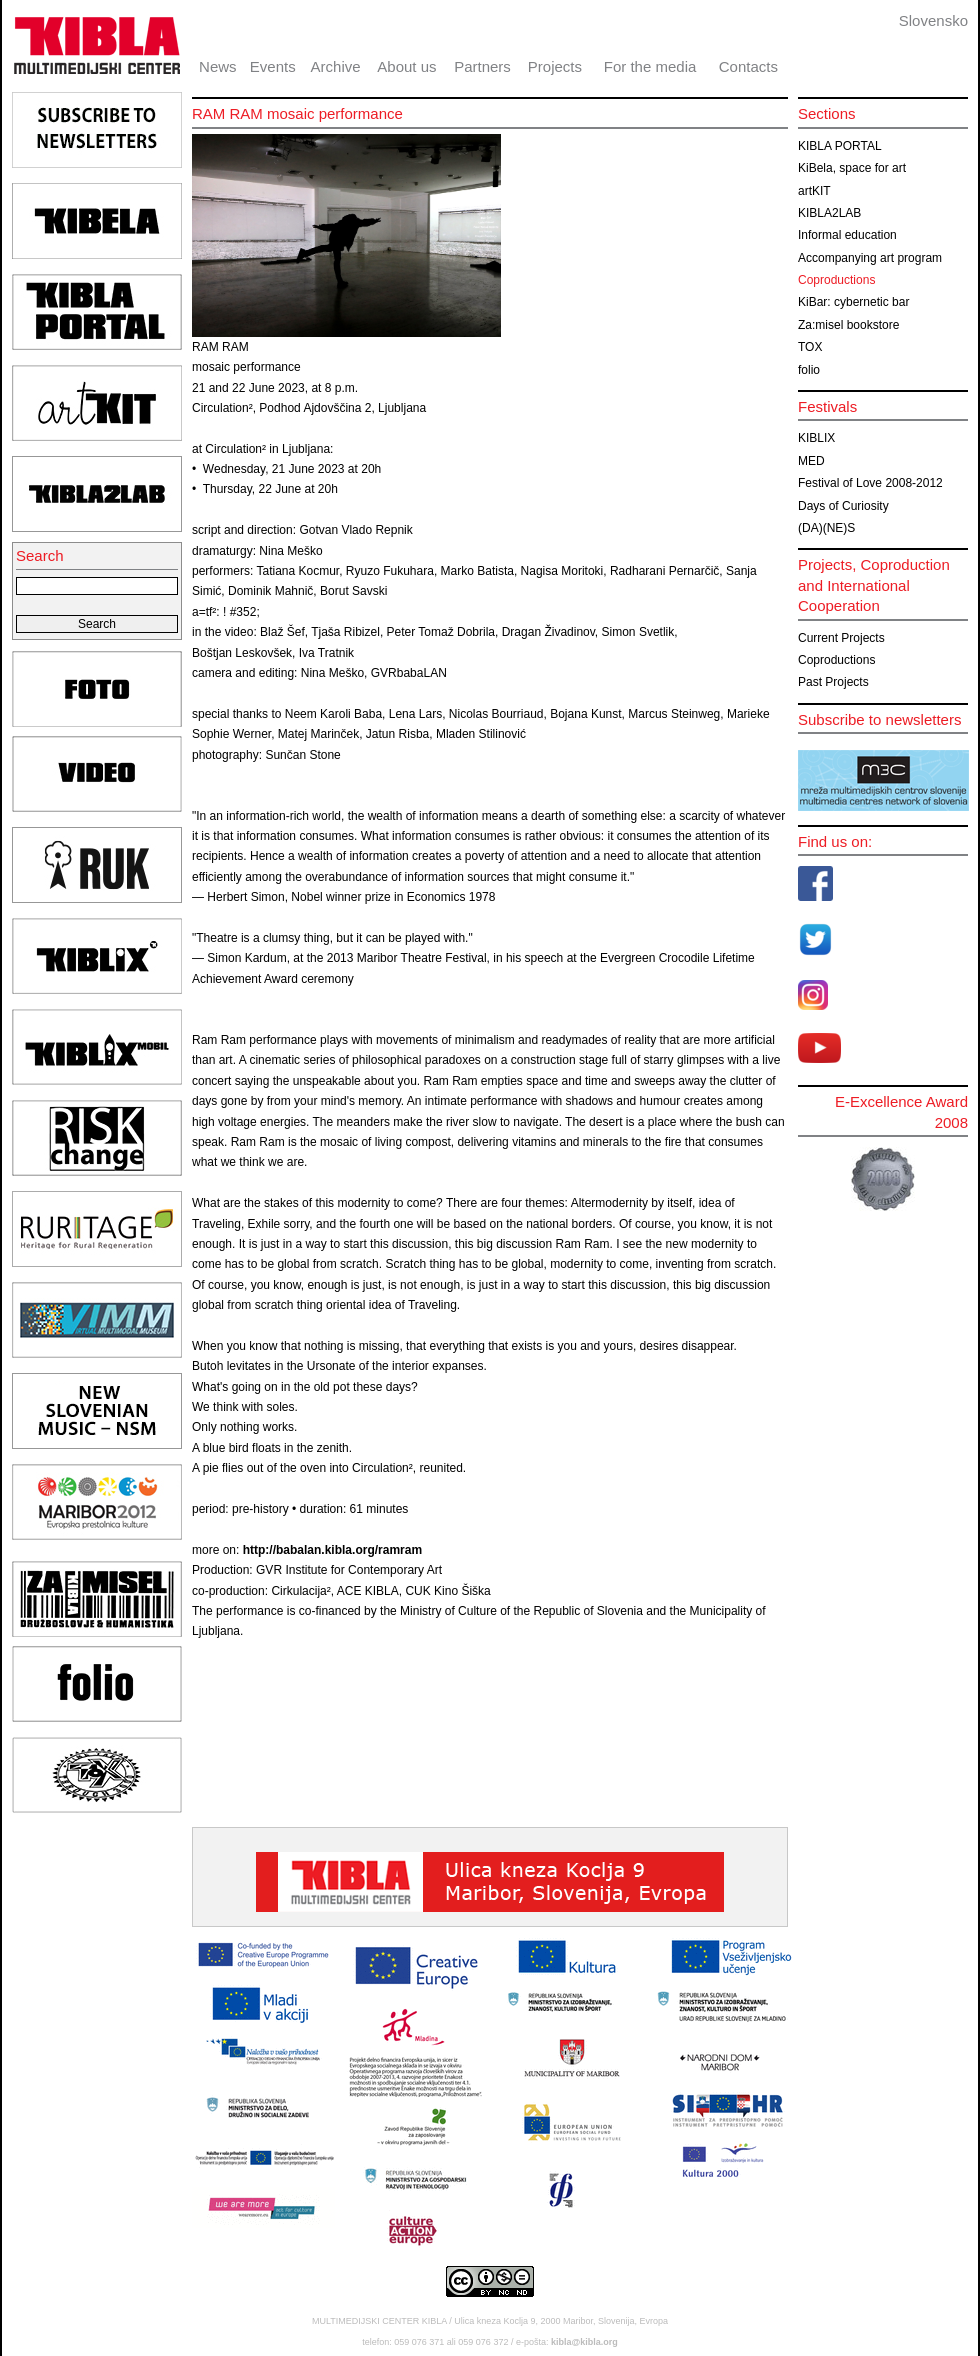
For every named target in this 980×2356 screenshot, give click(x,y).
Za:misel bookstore (848, 325)
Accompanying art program (870, 258)
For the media (650, 66)
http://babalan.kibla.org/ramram (332, 1550)
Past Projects (833, 682)
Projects (555, 66)
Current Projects (841, 638)
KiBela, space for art (852, 168)
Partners (482, 66)
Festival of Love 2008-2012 (870, 483)
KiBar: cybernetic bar (853, 302)
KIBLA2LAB (829, 213)
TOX (810, 347)
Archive (336, 66)
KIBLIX (816, 438)
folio (809, 370)
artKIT (814, 191)
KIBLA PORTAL (840, 146)
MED (811, 461)
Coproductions (836, 280)
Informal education (847, 235)
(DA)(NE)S (826, 528)
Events (273, 66)
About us (406, 66)
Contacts (748, 66)
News (218, 66)
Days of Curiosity (843, 506)
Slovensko (933, 20)
